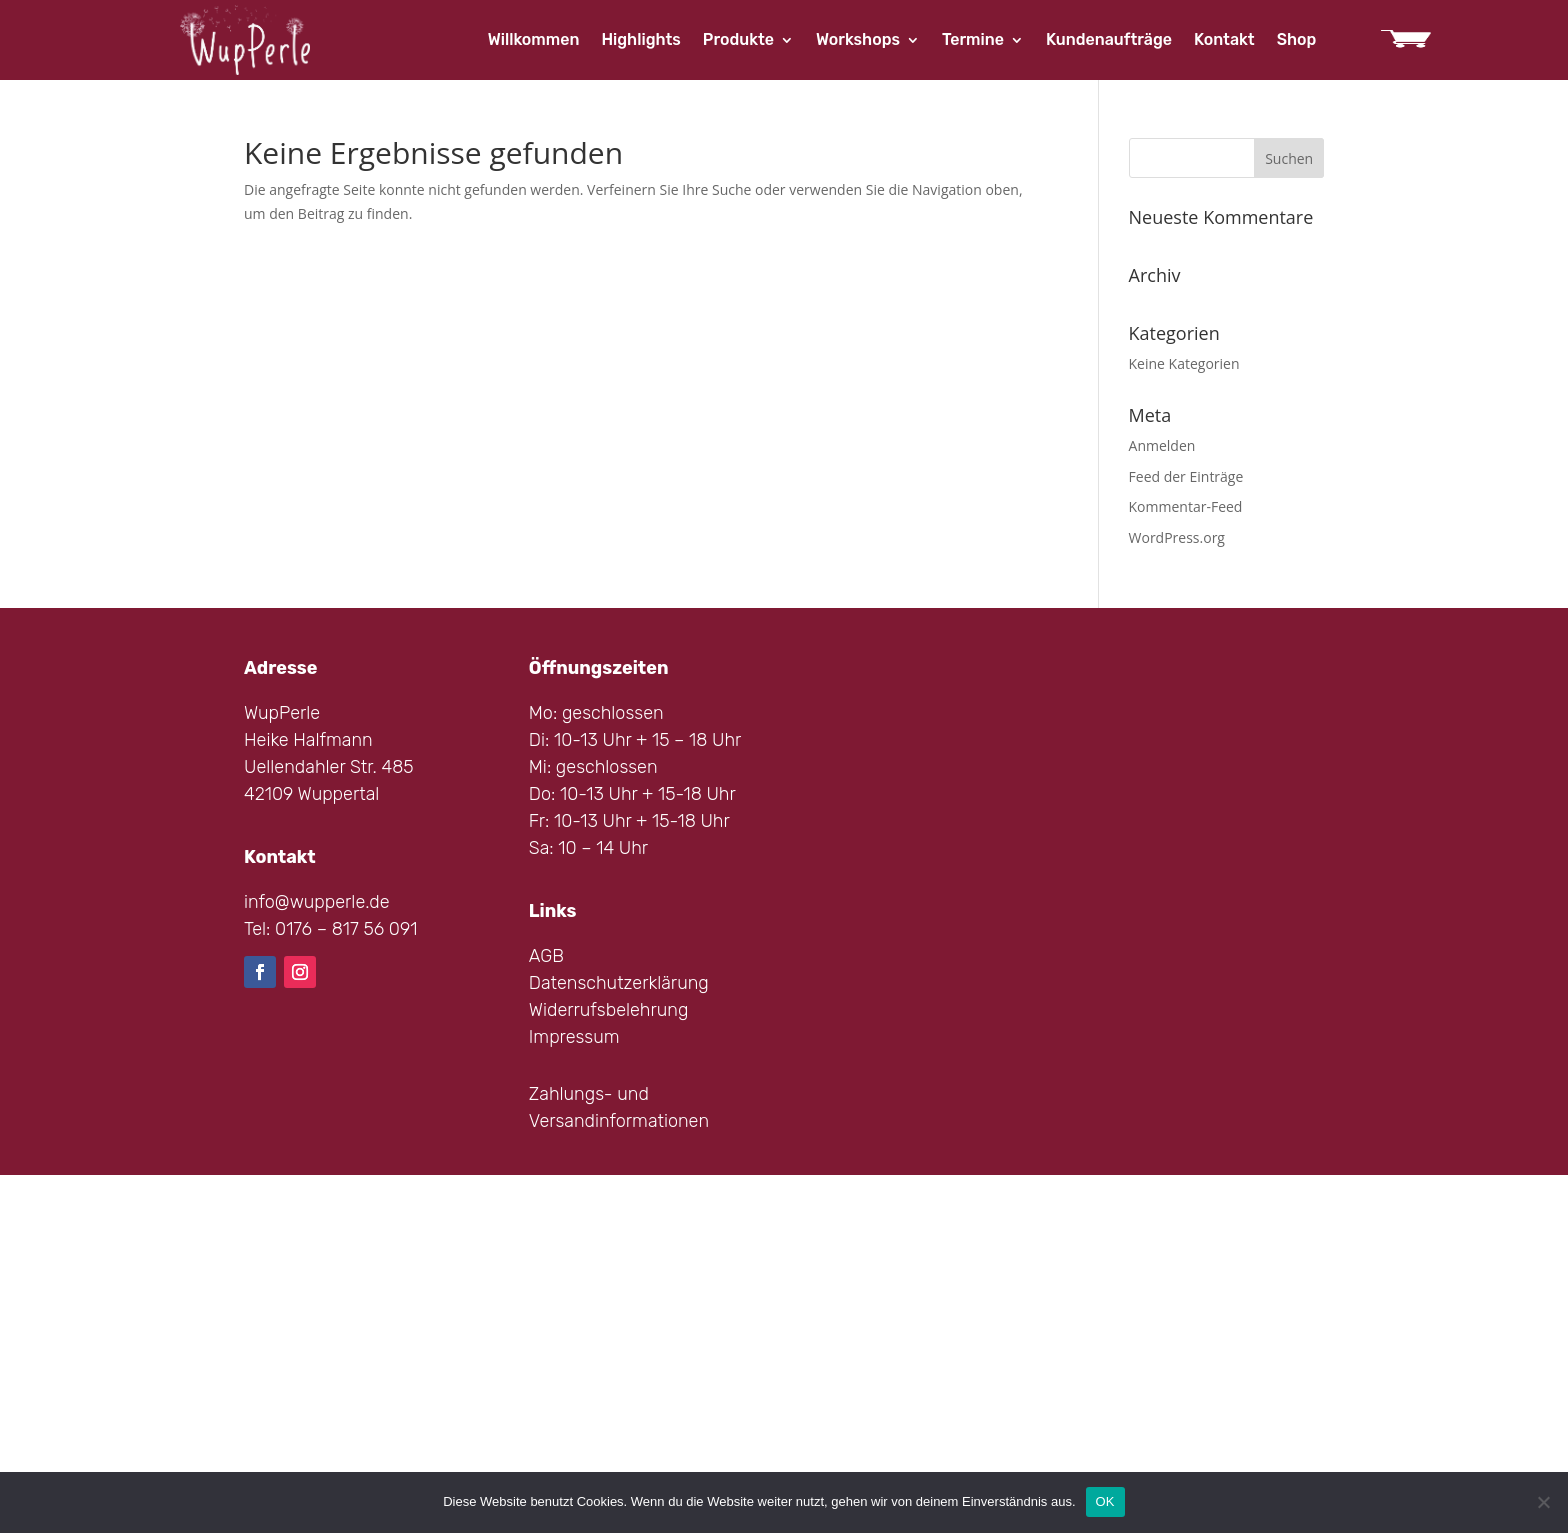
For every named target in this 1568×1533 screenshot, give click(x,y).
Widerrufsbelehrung (609, 1010)
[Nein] (1543, 1502)
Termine (973, 41)
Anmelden (1162, 445)
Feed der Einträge (1186, 476)
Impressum (574, 1037)
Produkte (738, 41)
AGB (546, 956)
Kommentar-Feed (1186, 506)
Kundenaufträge (1109, 41)
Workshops (858, 41)
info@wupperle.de (317, 902)
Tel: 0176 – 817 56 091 (330, 929)
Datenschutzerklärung (619, 983)
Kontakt (1224, 41)
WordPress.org (1177, 537)
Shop (1297, 41)
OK (1105, 1501)
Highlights (640, 41)
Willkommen (534, 41)
